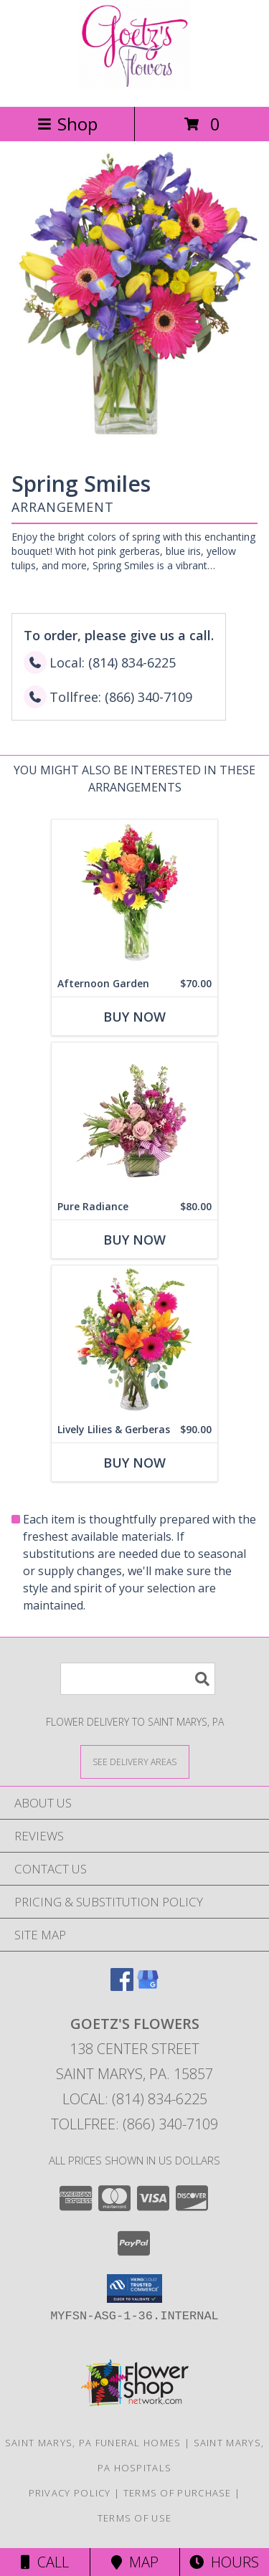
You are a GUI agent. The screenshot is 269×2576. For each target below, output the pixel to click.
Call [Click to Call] (45, 2562)
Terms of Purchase (177, 2492)
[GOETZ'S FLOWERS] (134, 85)
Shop (67, 124)
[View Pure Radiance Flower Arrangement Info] (134, 1118)
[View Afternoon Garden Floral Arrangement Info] (134, 895)
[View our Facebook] (121, 1986)
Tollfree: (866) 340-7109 (134, 2124)
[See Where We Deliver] (134, 1761)
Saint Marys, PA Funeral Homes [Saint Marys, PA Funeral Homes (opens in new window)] (93, 2442)
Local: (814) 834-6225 (134, 2099)
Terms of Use (135, 2517)
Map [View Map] (135, 2562)
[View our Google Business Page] (147, 1986)
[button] (134, 2288)
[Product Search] (137, 1679)
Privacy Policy (70, 2492)
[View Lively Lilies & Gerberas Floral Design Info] (134, 1341)
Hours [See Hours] (224, 2562)
